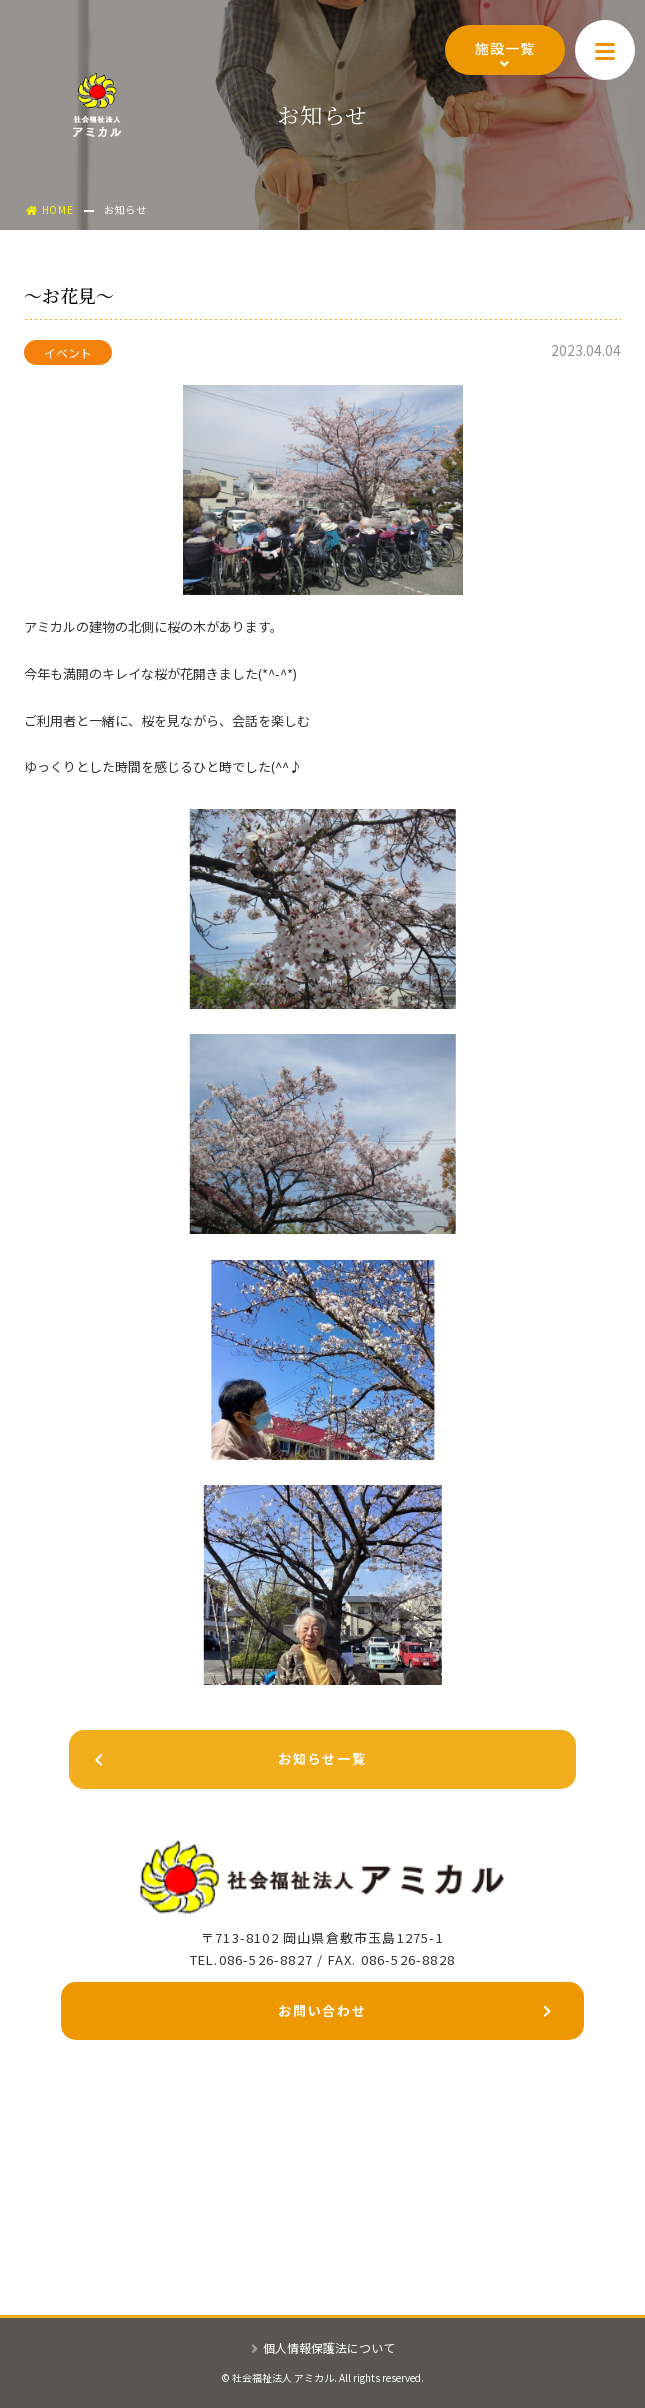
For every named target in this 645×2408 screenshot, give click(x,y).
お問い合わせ (414, 2014)
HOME (50, 209)
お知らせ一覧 (218, 1762)
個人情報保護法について (323, 2347)
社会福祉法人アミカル (97, 104)
